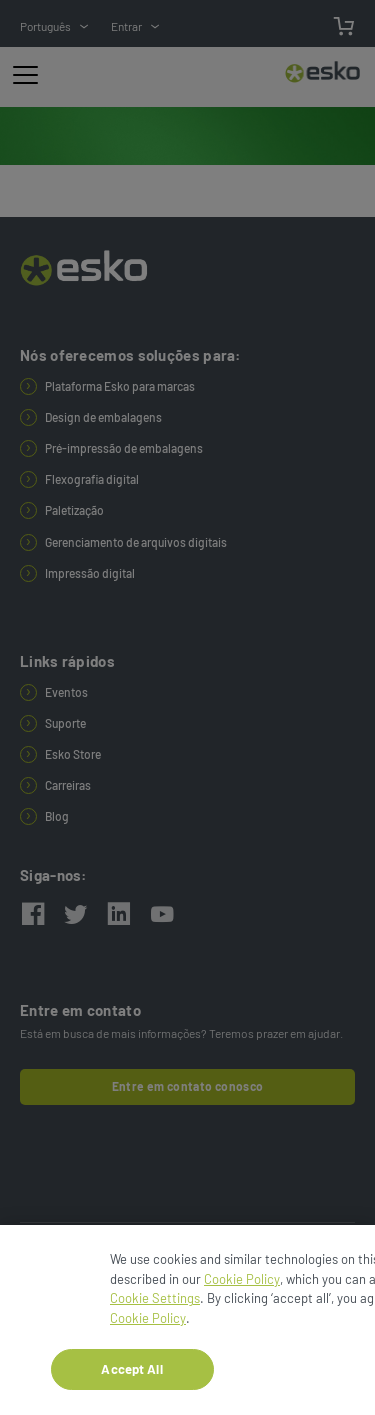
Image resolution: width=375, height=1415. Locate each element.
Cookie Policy (242, 1286)
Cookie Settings (155, 1305)
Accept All (131, 1375)
